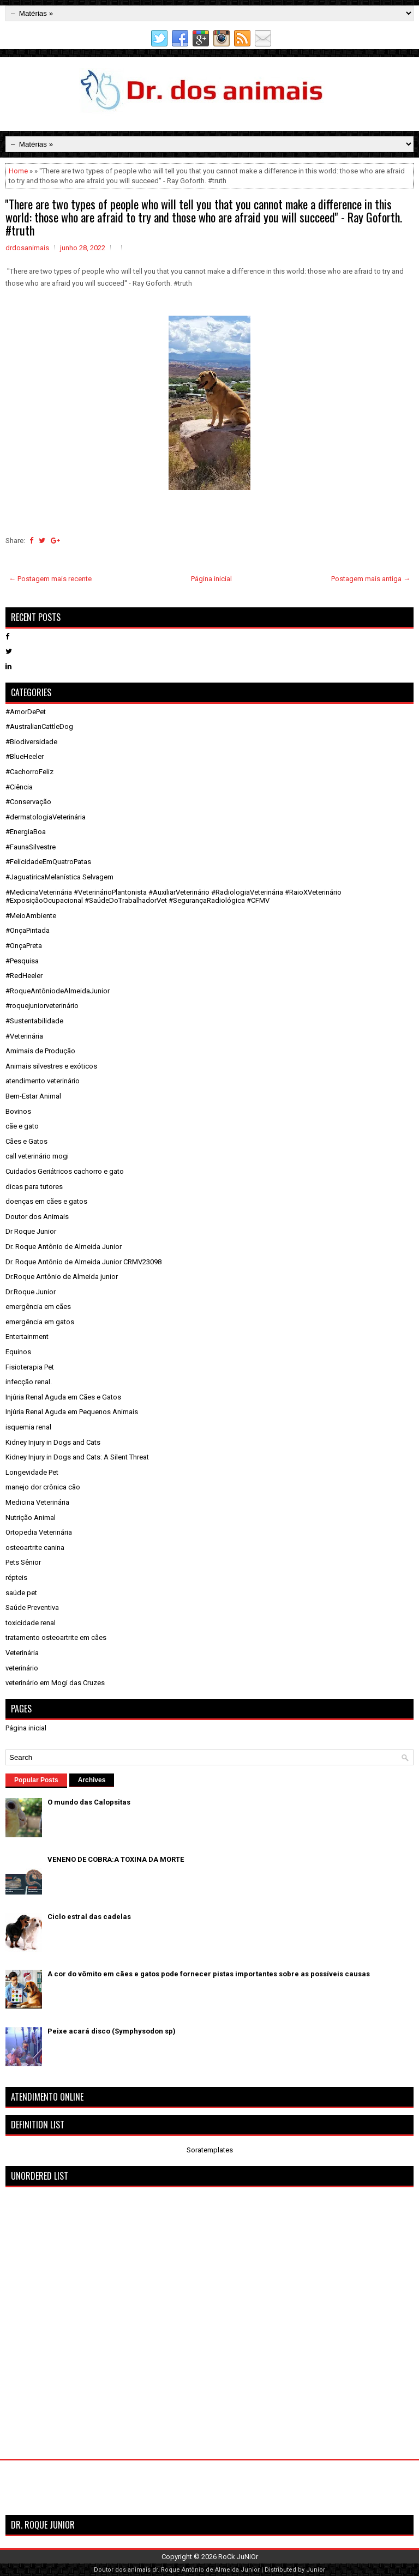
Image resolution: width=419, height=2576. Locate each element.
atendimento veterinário (42, 1081)
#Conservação (28, 802)
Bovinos (18, 1111)
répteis (16, 1577)
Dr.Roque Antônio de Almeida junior (61, 1276)
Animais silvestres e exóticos (51, 1066)
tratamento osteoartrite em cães (55, 1637)
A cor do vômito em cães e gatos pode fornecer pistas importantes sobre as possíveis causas (208, 1974)
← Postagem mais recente (50, 579)
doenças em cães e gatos (46, 1201)
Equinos (18, 1352)
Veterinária (22, 1653)
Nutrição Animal (30, 1517)
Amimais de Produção (40, 1051)
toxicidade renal (30, 1623)
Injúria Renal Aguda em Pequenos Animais (71, 1412)
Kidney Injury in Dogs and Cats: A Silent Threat (77, 1457)
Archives (92, 1780)
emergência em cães (38, 1306)
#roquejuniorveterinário (42, 1006)
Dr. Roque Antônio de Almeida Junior (63, 1246)
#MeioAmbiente (30, 916)
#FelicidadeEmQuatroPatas (48, 862)
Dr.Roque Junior (30, 1292)
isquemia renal (28, 1427)
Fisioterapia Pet (29, 1367)
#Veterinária (24, 1036)
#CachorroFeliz (29, 772)
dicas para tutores (34, 1187)
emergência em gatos (39, 1322)
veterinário (21, 1668)
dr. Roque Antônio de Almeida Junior (206, 2569)
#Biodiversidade (31, 742)
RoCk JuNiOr (238, 2557)
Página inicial (211, 579)
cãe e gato (22, 1126)
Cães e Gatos (26, 1141)
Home (18, 171)
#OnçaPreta (23, 946)
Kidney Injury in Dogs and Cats (52, 1442)
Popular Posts (36, 1780)
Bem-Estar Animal (33, 1096)
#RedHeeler (24, 976)
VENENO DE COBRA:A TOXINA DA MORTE (115, 1859)
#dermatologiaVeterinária (45, 817)
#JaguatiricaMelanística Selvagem (59, 877)
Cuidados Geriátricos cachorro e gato (64, 1171)
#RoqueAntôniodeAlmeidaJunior (57, 991)
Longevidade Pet (31, 1472)
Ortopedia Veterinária (38, 1532)
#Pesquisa (22, 961)
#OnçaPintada (27, 930)
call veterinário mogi (37, 1156)
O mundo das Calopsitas (88, 1802)
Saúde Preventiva (32, 1607)
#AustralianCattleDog (39, 726)
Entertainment (27, 1336)
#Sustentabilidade (34, 1021)
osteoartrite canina (34, 1547)
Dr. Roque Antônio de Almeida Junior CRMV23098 (83, 1262)
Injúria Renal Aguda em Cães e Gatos (63, 1397)
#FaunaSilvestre (30, 847)
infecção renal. (28, 1382)
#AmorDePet (25, 712)
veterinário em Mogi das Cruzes (55, 1683)
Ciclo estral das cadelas (89, 1917)
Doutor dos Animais (37, 1216)
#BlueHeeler (24, 756)
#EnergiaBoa (25, 832)
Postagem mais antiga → (370, 579)
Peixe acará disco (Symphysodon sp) (111, 2031)
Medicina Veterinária (37, 1502)
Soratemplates (210, 2150)
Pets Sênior (23, 1562)
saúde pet (21, 1593)
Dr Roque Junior (30, 1231)
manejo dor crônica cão (42, 1487)
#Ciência (19, 787)
